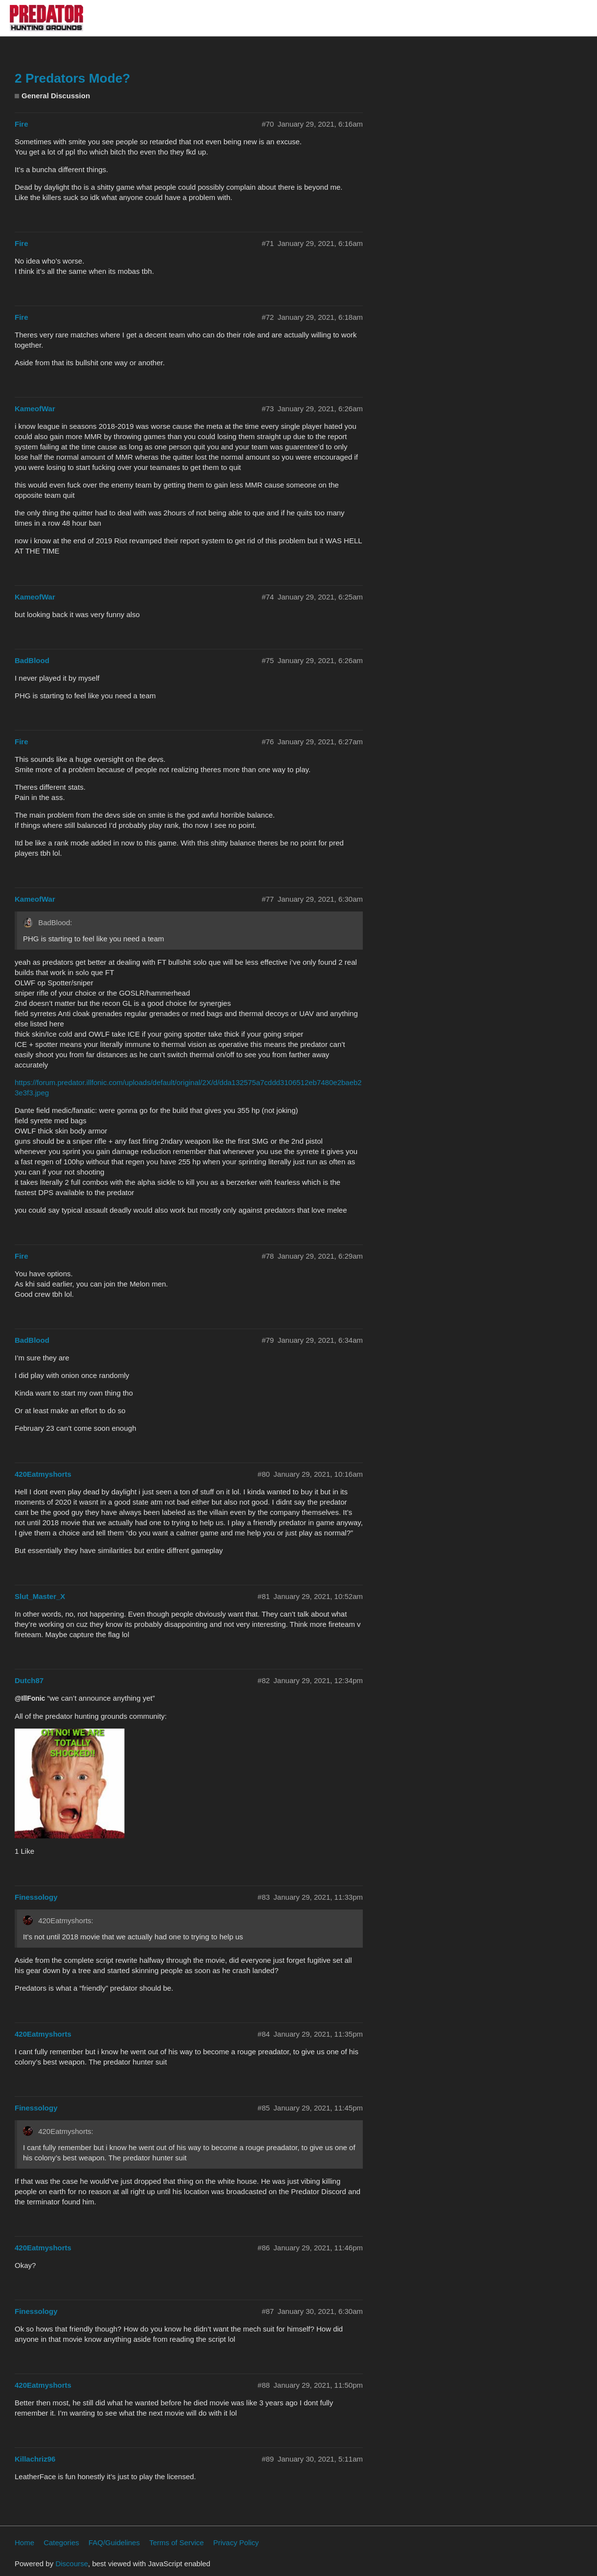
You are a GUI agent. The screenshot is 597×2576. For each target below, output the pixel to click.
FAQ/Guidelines (114, 2542)
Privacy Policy (236, 2542)
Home (24, 2542)
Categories (61, 2542)
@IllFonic (30, 1698)
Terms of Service (176, 2542)
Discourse (71, 2563)
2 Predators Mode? (72, 78)
